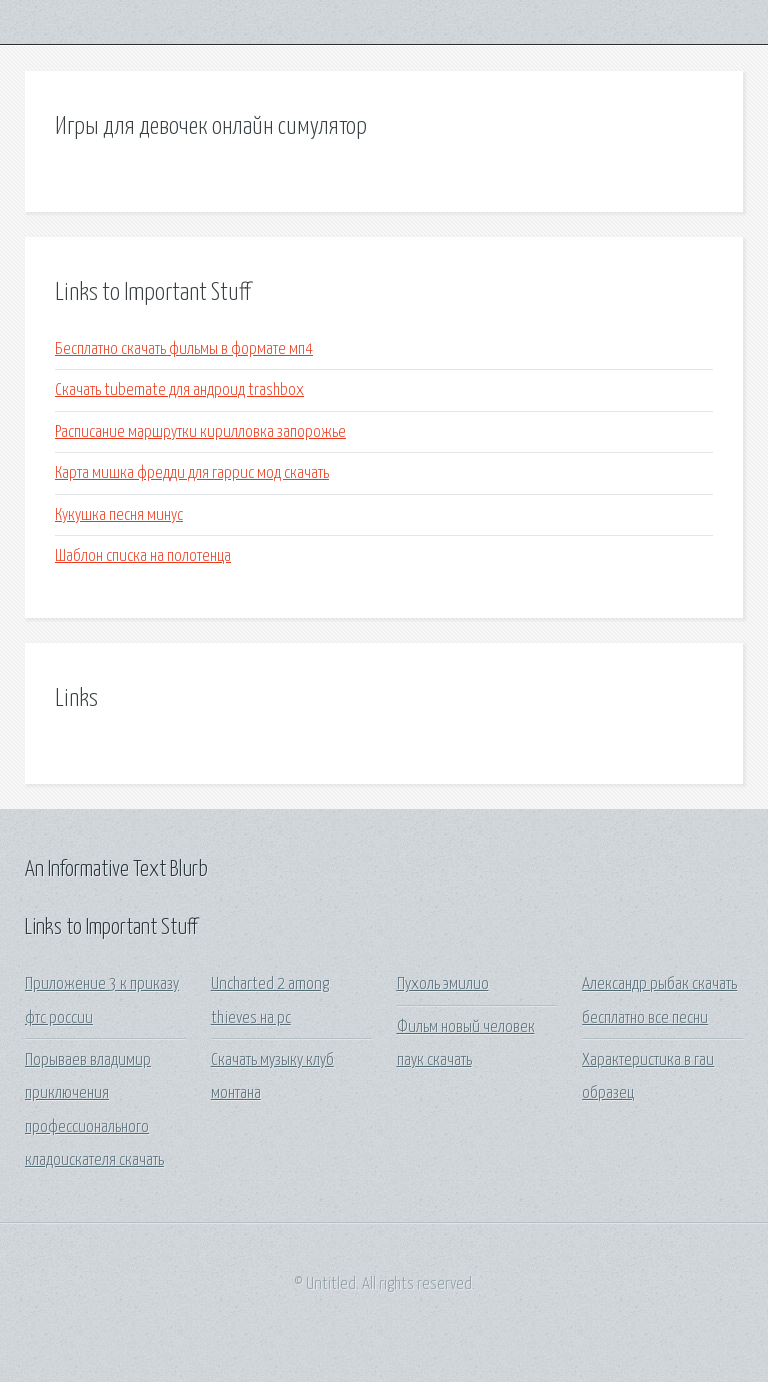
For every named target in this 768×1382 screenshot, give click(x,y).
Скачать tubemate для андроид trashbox (179, 390)
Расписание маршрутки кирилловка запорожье (200, 432)
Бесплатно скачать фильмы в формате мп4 (184, 349)
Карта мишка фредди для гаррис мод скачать (192, 473)
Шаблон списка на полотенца (143, 556)
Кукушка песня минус (119, 515)
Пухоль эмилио (443, 984)
